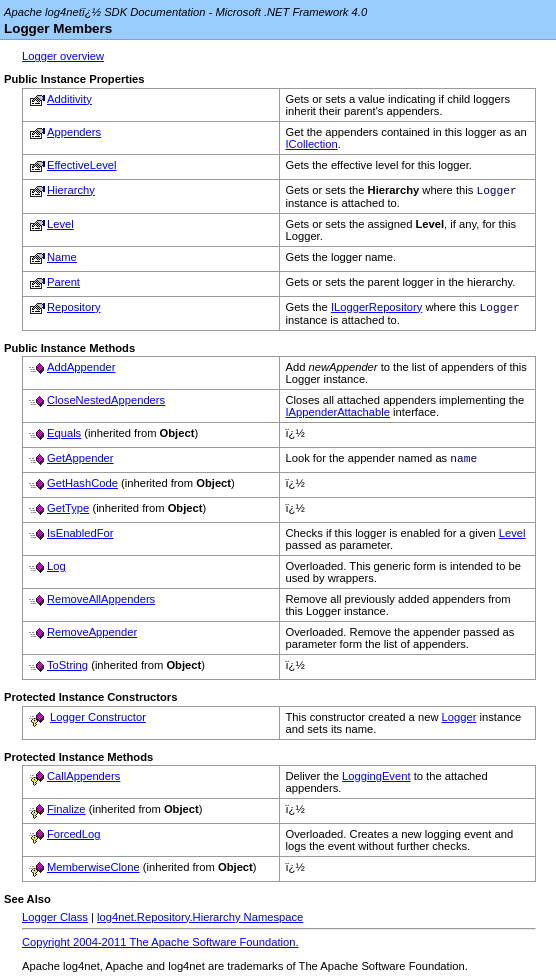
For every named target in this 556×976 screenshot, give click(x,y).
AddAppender (81, 371)
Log (56, 570)
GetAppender (80, 462)
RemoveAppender (92, 636)
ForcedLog (74, 838)
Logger (459, 721)
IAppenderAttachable (338, 416)
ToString (67, 669)
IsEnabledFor (80, 537)
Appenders (74, 132)
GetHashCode (82, 487)
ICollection (312, 144)
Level (60, 226)
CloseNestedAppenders (106, 404)
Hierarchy (71, 190)
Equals (64, 437)
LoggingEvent (376, 780)
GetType (68, 512)
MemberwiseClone (93, 871)
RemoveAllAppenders (101, 603)
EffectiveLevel (81, 165)
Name (62, 259)
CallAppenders (83, 780)
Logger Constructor (98, 721)
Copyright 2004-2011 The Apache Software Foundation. (160, 946)
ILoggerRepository (376, 311)
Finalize (66, 813)
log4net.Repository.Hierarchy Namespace (200, 921)
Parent (63, 284)
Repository (73, 309)
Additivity (69, 99)
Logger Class (55, 921)
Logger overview (63, 56)
